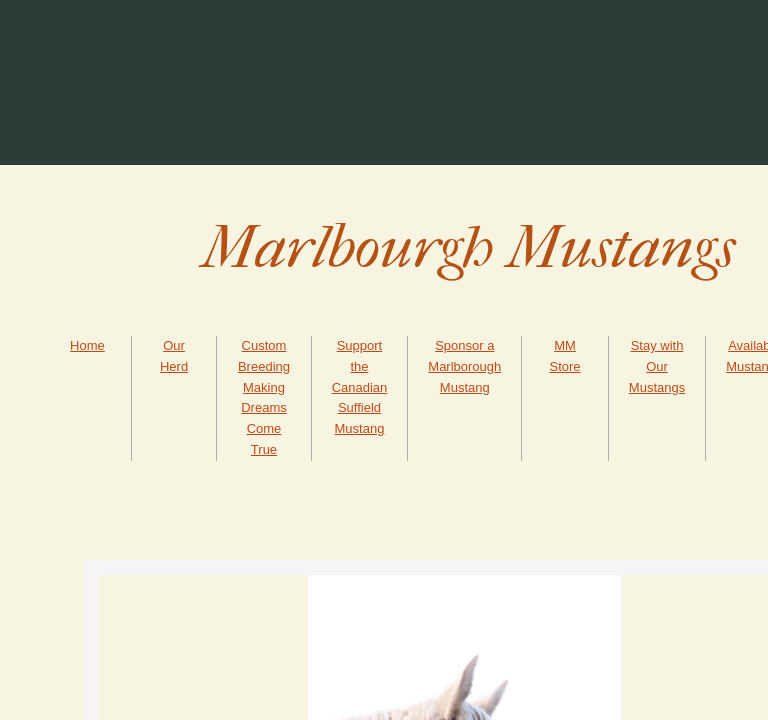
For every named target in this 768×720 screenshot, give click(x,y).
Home (87, 345)
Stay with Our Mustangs (657, 366)
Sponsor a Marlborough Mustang (464, 366)
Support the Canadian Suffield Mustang (360, 387)
